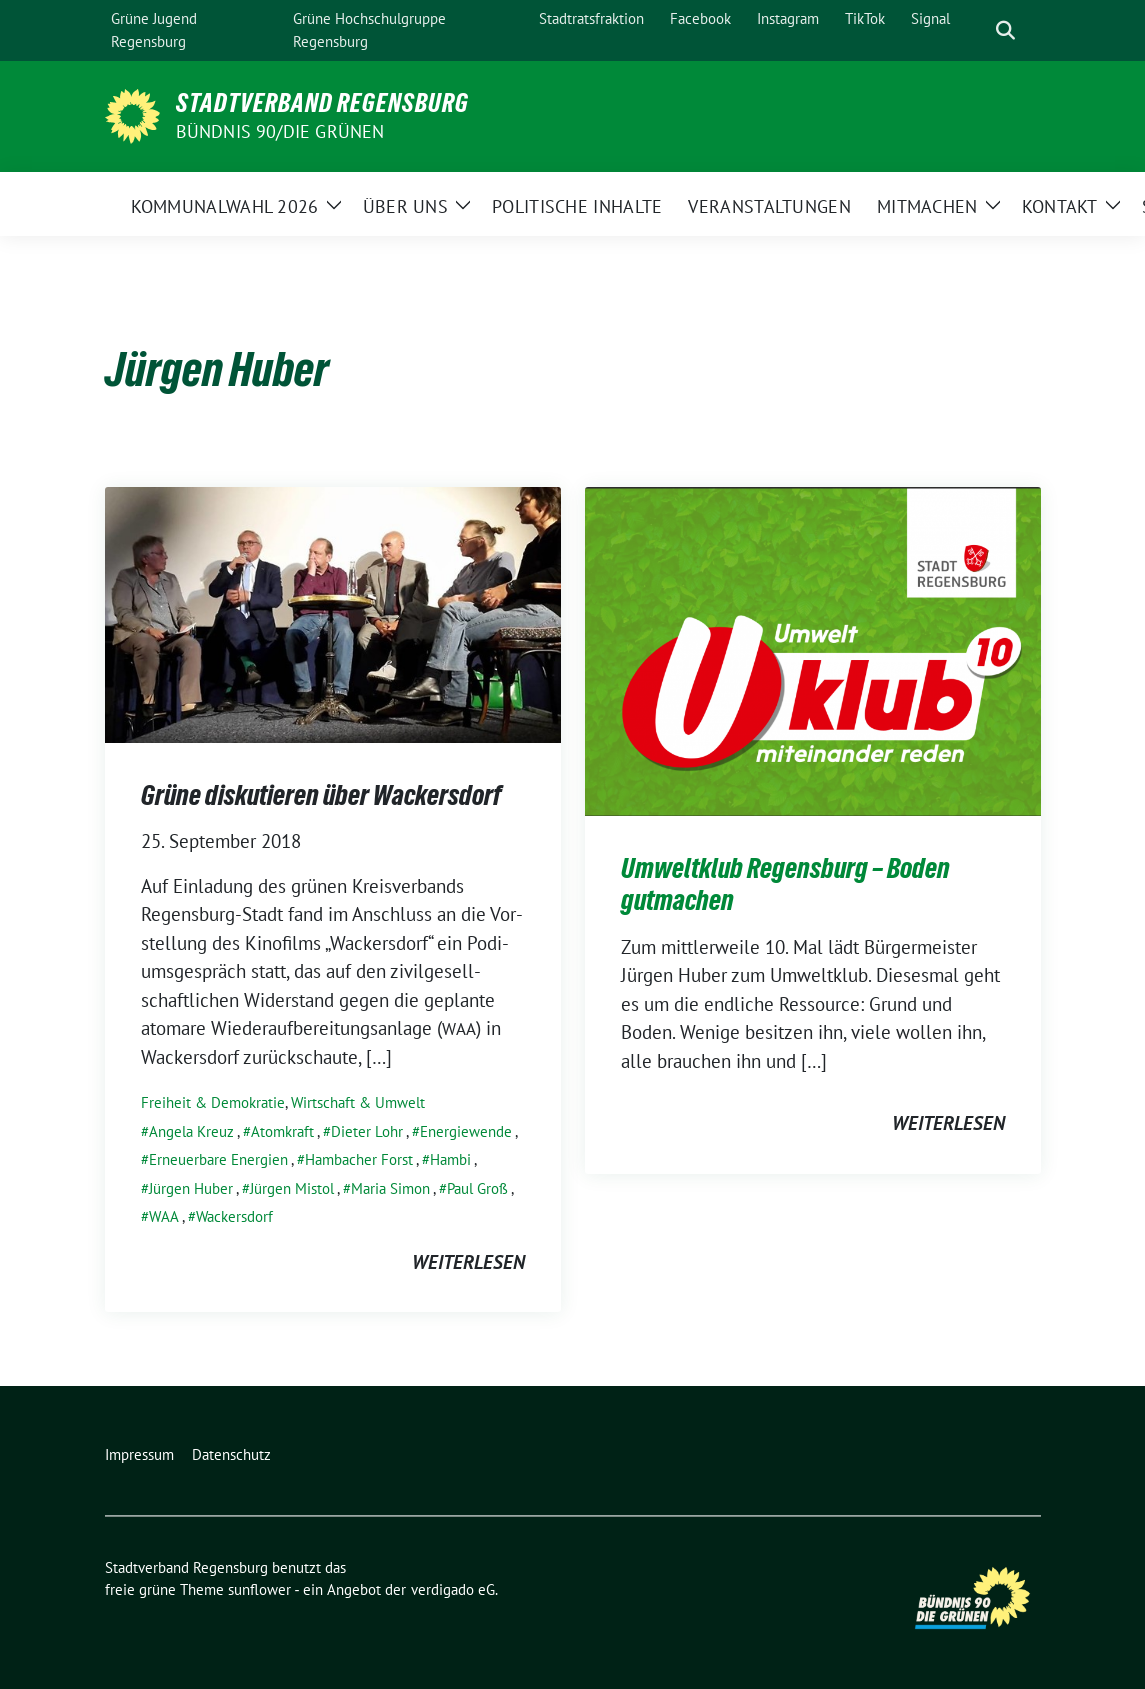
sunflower (259, 1589)
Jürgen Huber (191, 1188)
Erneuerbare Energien (218, 1159)
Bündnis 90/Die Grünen (280, 131)
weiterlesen (468, 1262)
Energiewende (466, 1131)
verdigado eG (453, 1589)
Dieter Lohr (367, 1131)
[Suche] (977, 30)
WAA (164, 1216)
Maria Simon (390, 1188)
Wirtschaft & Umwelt (358, 1102)
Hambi (450, 1159)
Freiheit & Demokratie (213, 1102)
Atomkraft (282, 1131)
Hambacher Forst (359, 1159)
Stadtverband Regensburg (322, 103)
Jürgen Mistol (292, 1188)
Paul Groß (477, 1188)
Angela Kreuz (191, 1131)
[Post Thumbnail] (333, 612)
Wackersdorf (234, 1216)
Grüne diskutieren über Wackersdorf (321, 795)
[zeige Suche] (1005, 30)
